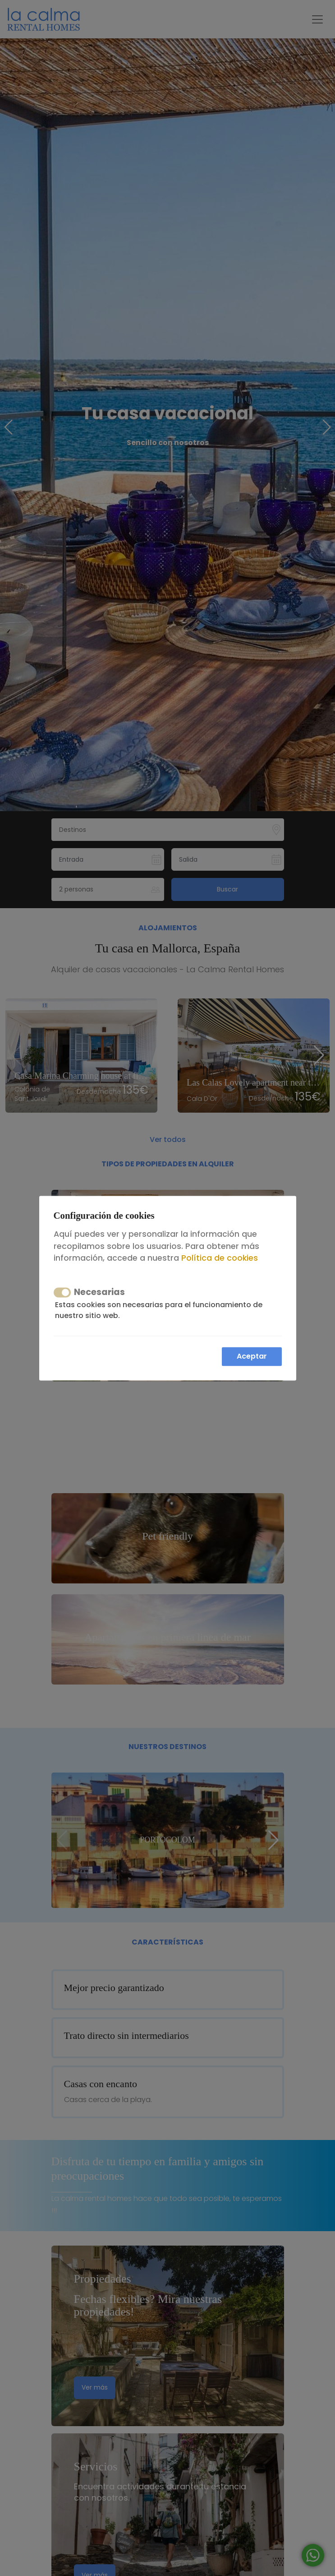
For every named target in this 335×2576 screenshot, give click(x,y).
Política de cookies (219, 1258)
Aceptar (252, 1356)
